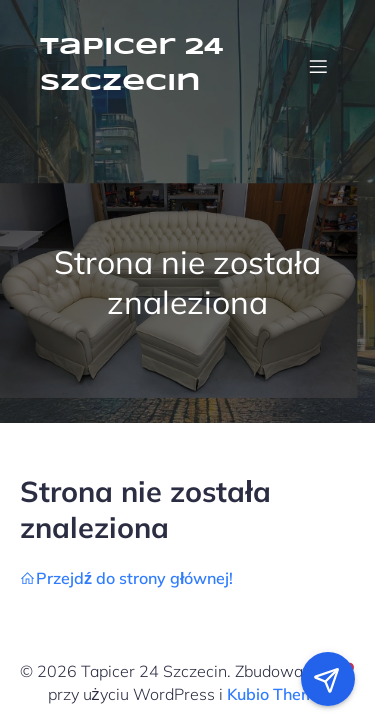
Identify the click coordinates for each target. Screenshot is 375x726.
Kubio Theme (275, 694)
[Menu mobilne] (318, 66)
